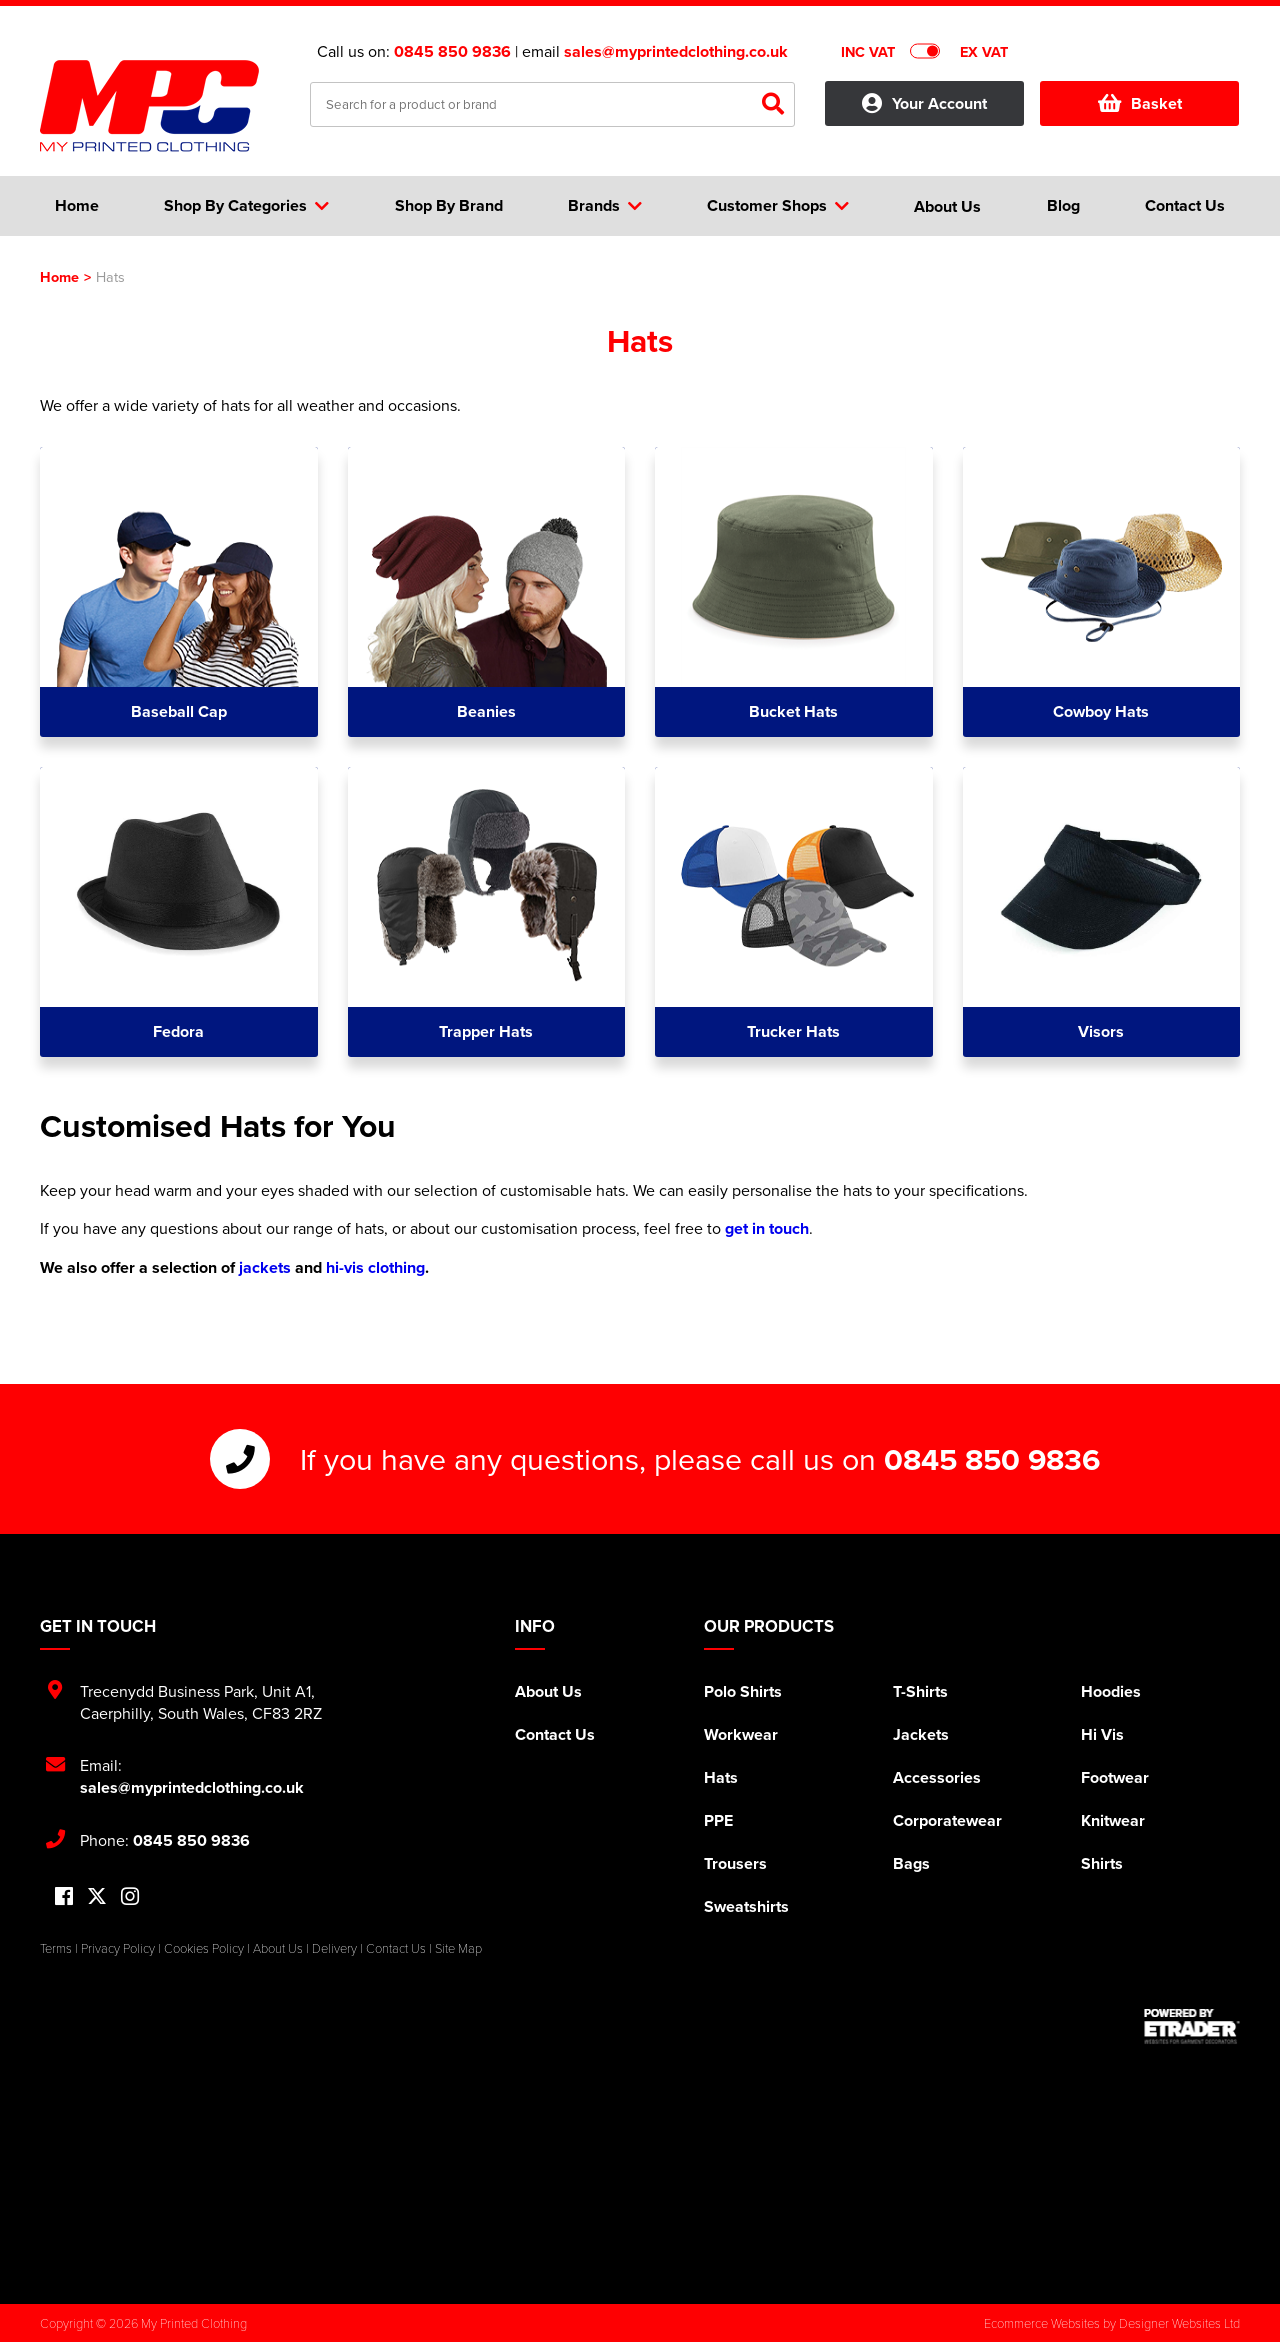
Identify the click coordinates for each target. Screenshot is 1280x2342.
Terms (56, 1948)
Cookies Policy (204, 1948)
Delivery (334, 1948)
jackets (265, 1267)
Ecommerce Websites (1042, 2323)
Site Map (458, 1948)
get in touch (767, 1228)
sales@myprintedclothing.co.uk (676, 51)
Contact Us (555, 1734)
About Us (548, 1691)
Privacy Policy (118, 1948)
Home (59, 276)
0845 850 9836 (452, 51)
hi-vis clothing (375, 1267)
